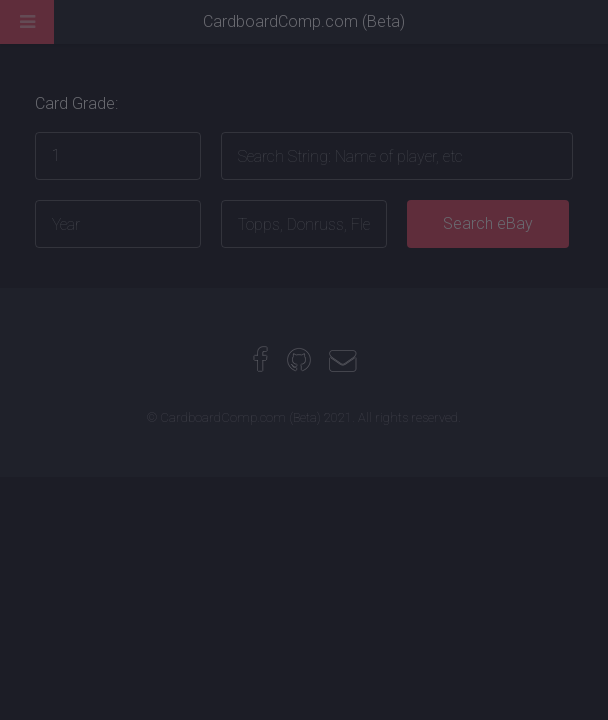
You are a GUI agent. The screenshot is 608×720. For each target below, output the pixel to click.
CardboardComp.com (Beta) (304, 21)
